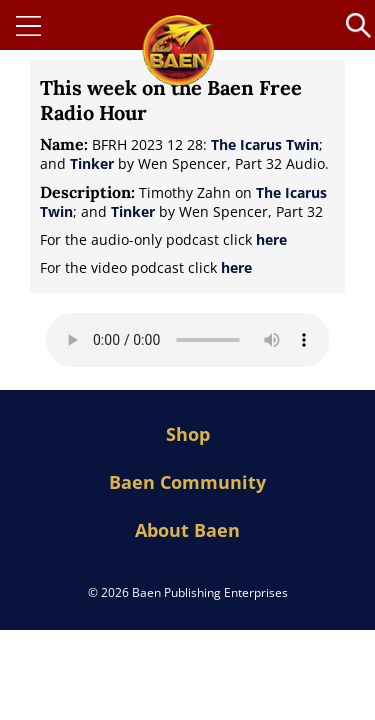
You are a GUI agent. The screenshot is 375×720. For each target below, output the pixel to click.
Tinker (92, 163)
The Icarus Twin (265, 144)
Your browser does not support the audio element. (188, 340)
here (271, 239)
